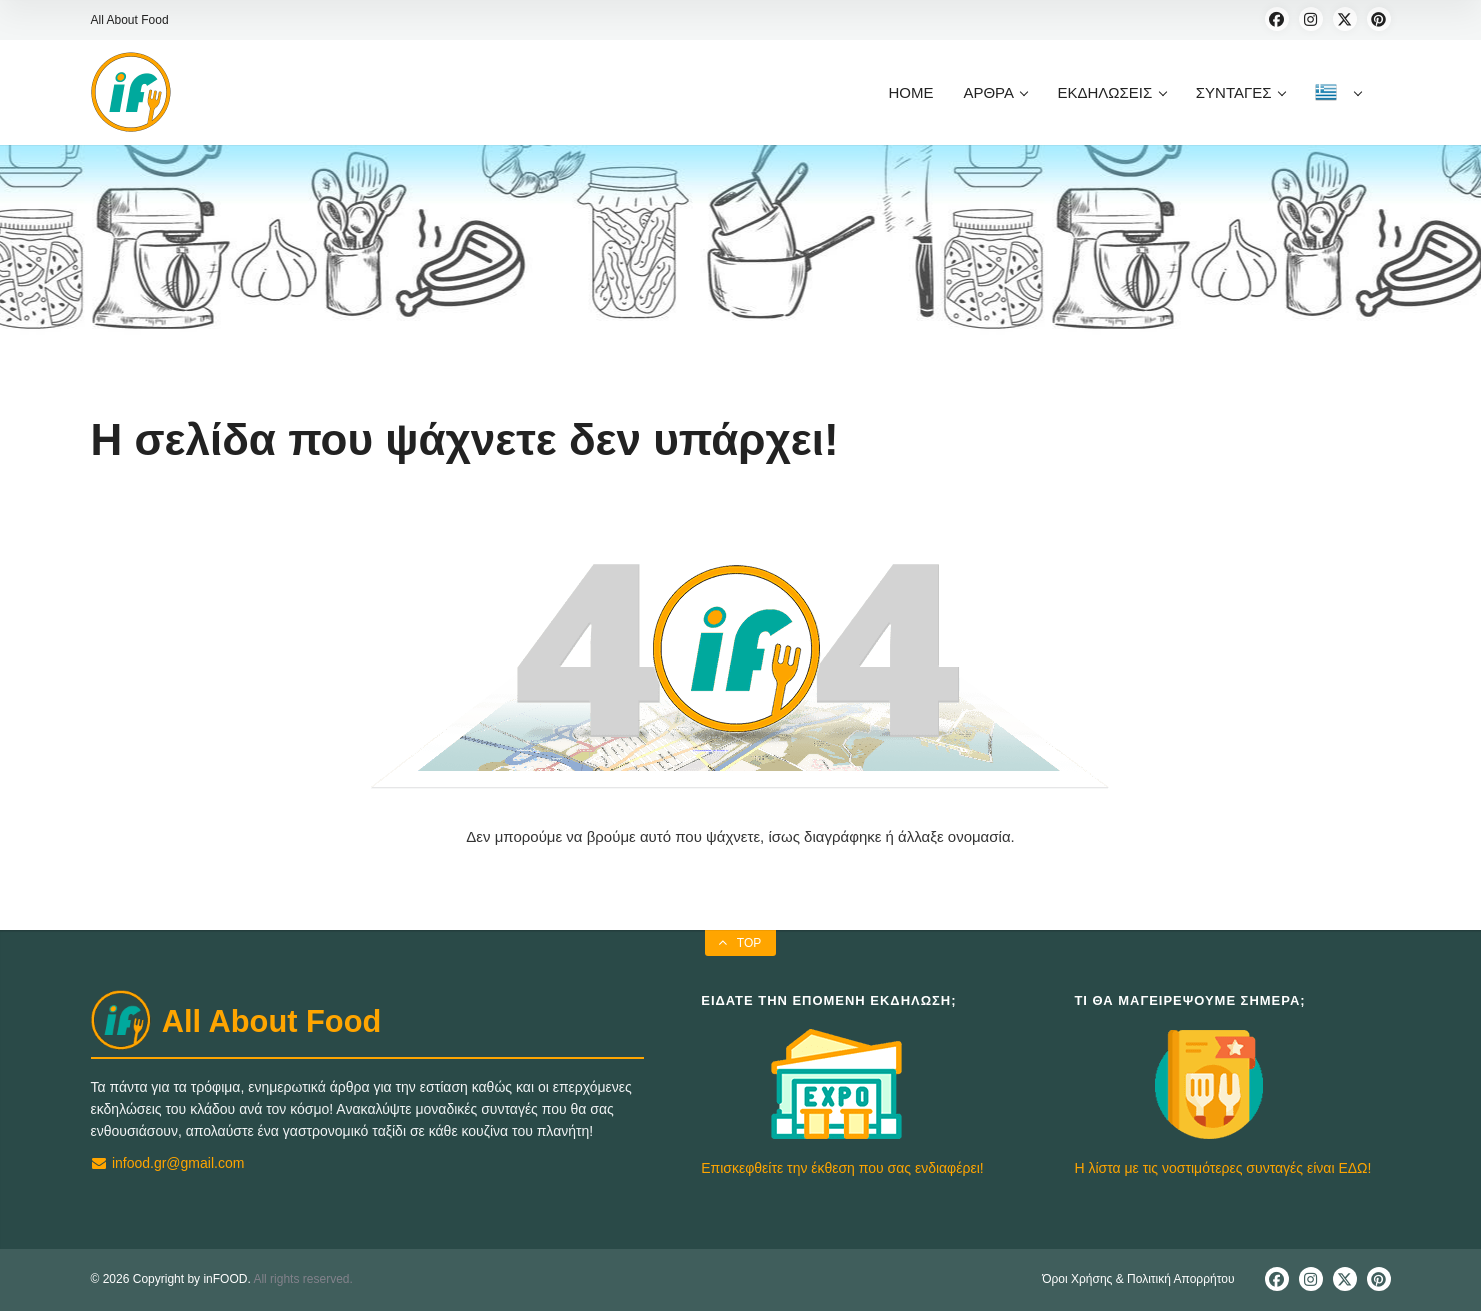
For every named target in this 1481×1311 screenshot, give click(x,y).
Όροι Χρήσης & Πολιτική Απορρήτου (1138, 1279)
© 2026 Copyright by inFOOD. (171, 1279)
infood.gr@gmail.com (168, 1163)
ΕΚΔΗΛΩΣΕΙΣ (1111, 92)
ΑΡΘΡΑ (995, 92)
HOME (910, 92)
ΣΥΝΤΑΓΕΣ (1240, 92)
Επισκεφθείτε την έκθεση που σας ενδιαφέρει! (842, 1168)
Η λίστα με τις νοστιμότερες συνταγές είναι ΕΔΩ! (1222, 1168)
